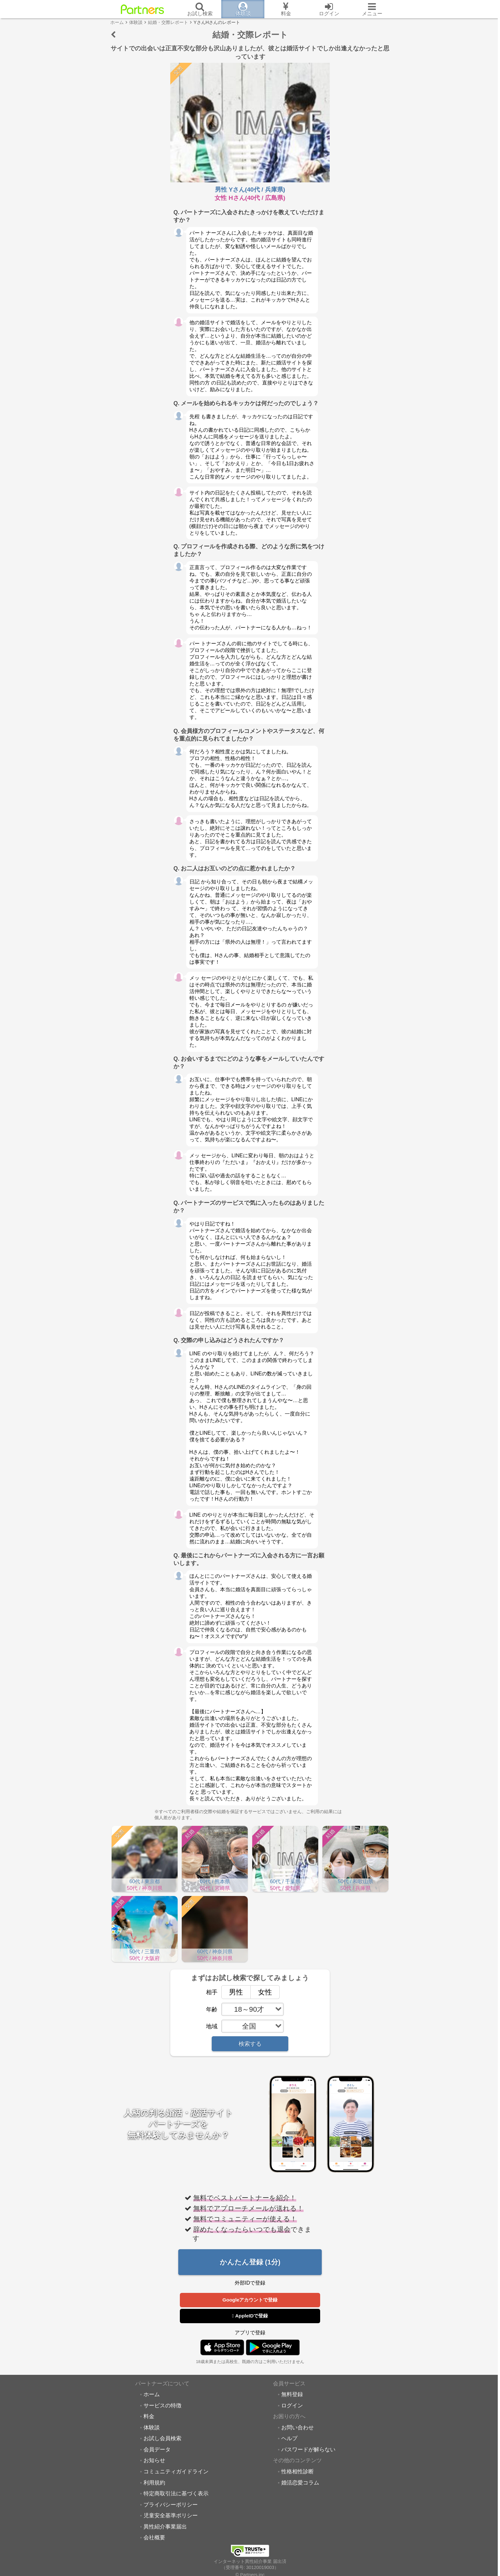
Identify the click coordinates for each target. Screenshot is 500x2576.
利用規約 (154, 2483)
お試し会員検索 (162, 2439)
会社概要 (154, 2538)
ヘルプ (289, 2439)
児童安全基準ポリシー (170, 2516)
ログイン (292, 2406)
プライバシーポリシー (170, 2505)
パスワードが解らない (308, 2450)
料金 (148, 2417)
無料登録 (292, 2395)
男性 (232, 1991)
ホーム (151, 2395)
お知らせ (154, 2461)
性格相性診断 (297, 2472)
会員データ (157, 2450)
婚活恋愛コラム (300, 2483)
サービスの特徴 (162, 2406)
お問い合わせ (297, 2428)
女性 (261, 1991)
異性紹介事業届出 (165, 2527)
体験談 (151, 2428)
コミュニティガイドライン (176, 2472)
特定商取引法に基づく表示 (176, 2494)
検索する (250, 2043)
